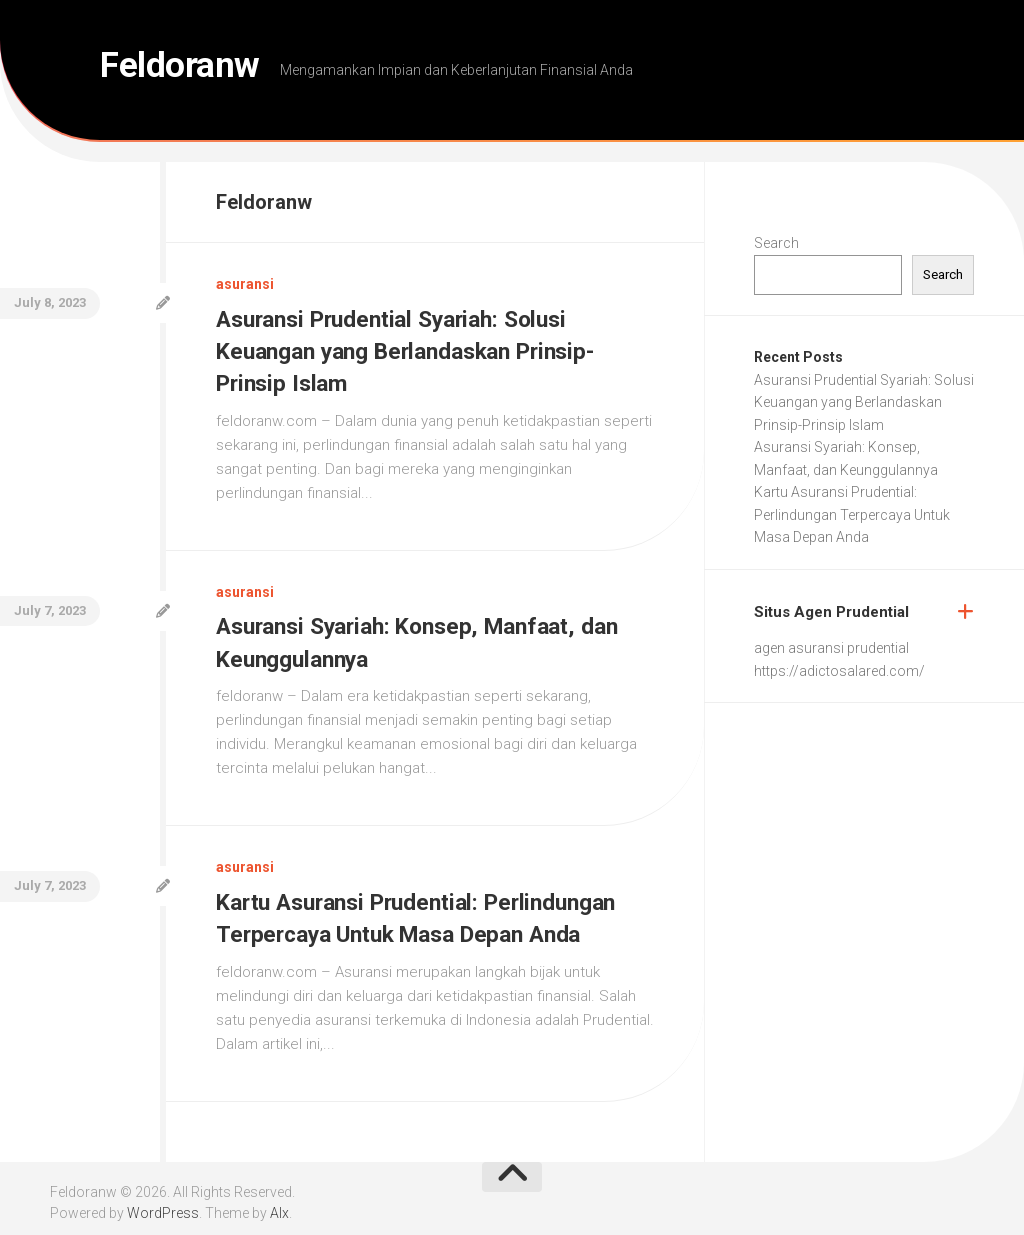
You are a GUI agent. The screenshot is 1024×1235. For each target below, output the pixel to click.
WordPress (163, 1204)
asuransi (245, 284)
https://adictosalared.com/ (839, 671)
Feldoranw (194, 69)
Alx (279, 1204)
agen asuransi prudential (831, 648)
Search (776, 243)
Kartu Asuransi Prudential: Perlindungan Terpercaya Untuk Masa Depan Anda (852, 514)
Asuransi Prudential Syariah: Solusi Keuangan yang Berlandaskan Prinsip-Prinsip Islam (413, 350)
